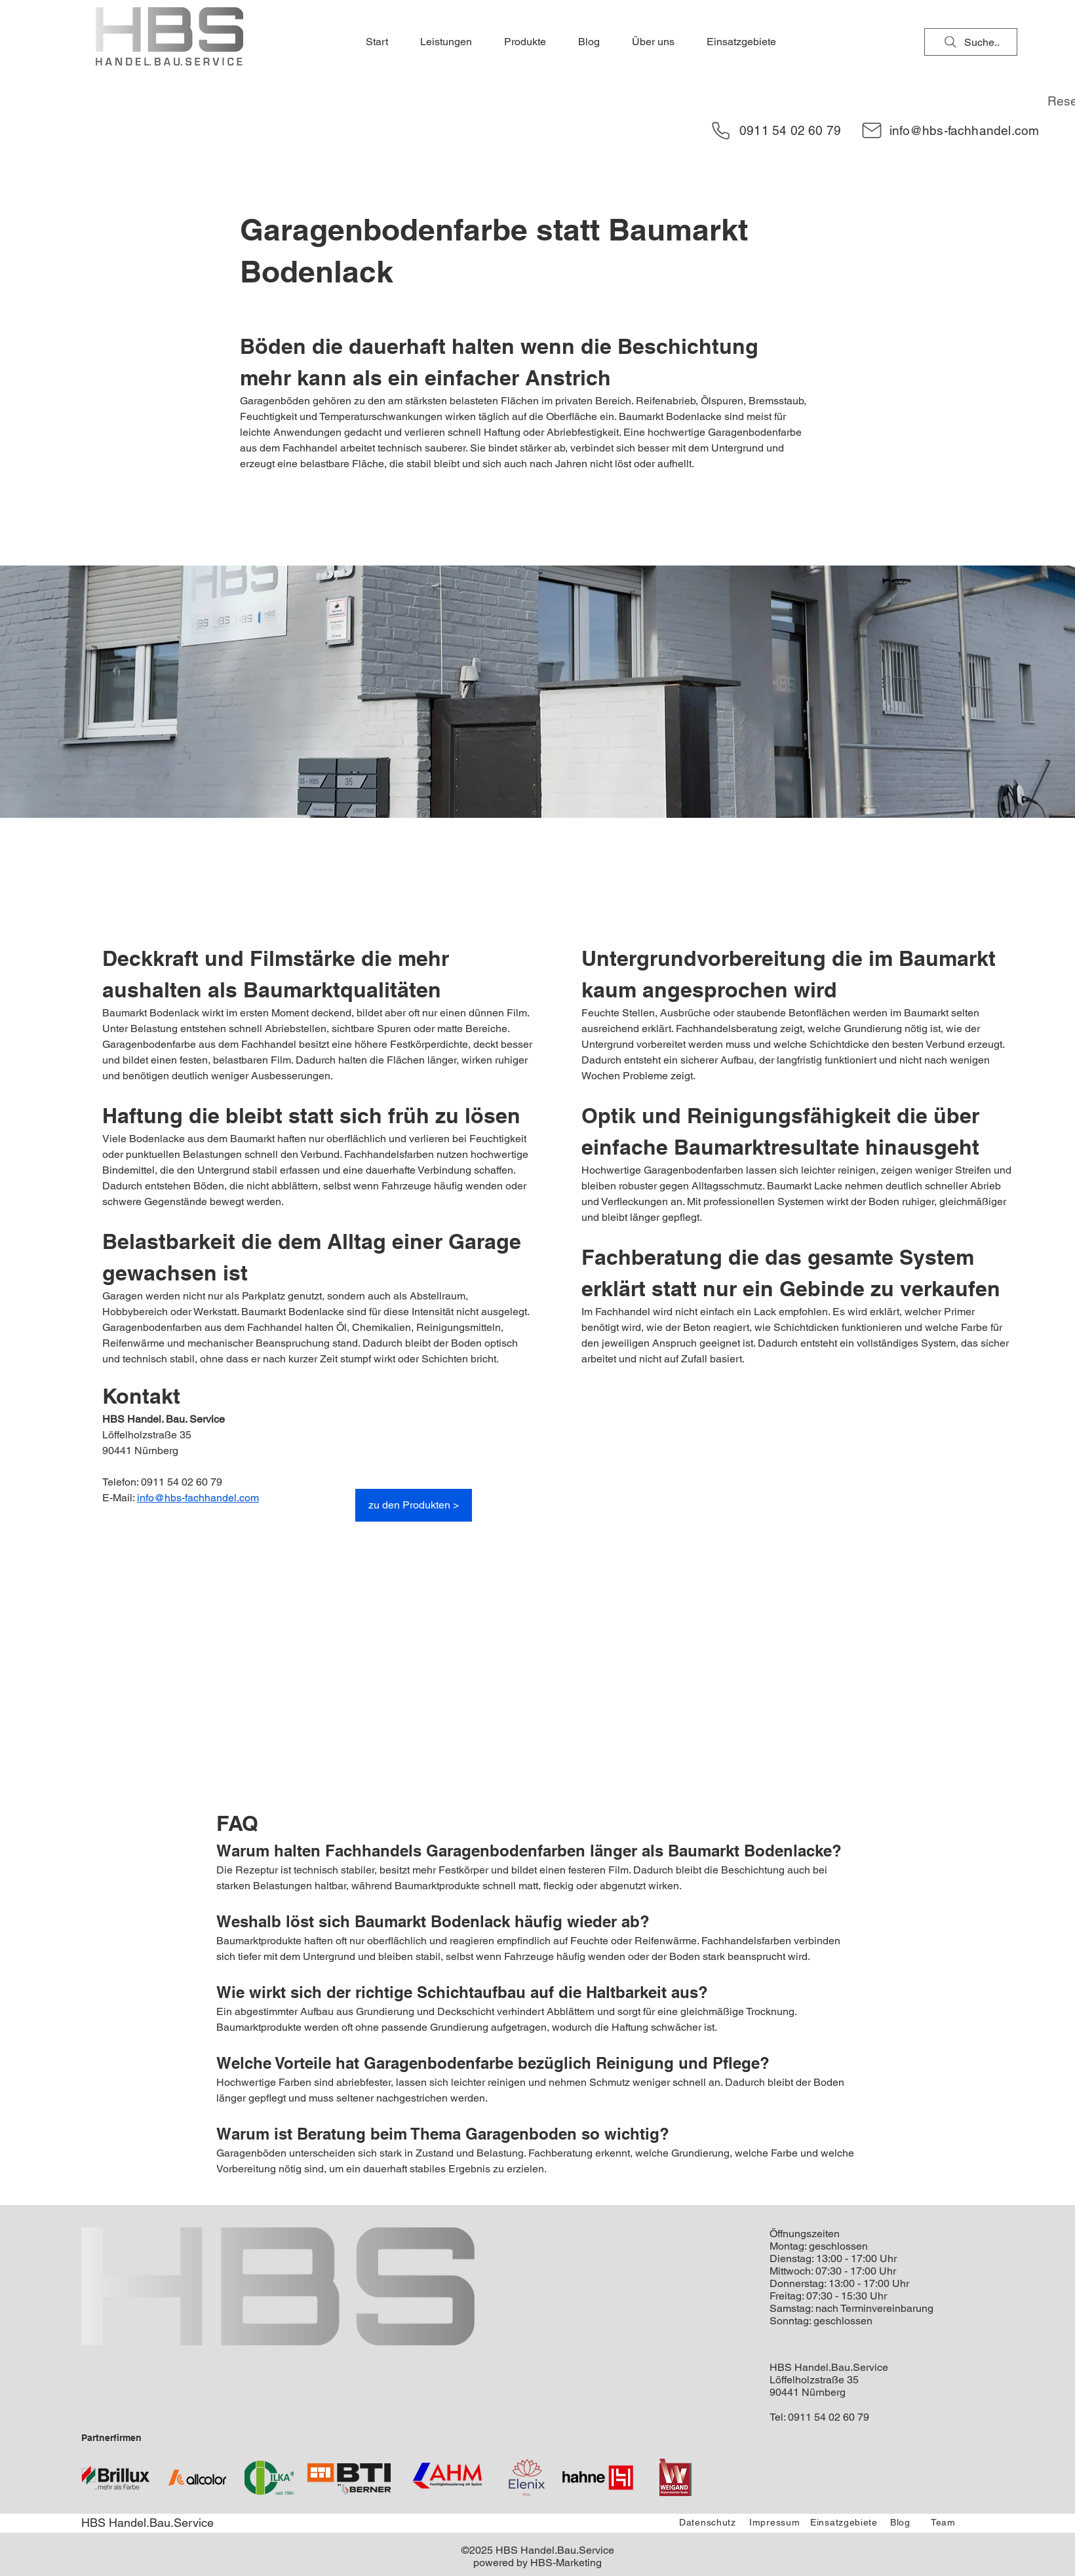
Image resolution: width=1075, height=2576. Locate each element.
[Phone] (720, 130)
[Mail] (872, 130)
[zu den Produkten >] (413, 1505)
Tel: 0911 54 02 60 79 (819, 2417)
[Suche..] (970, 42)
